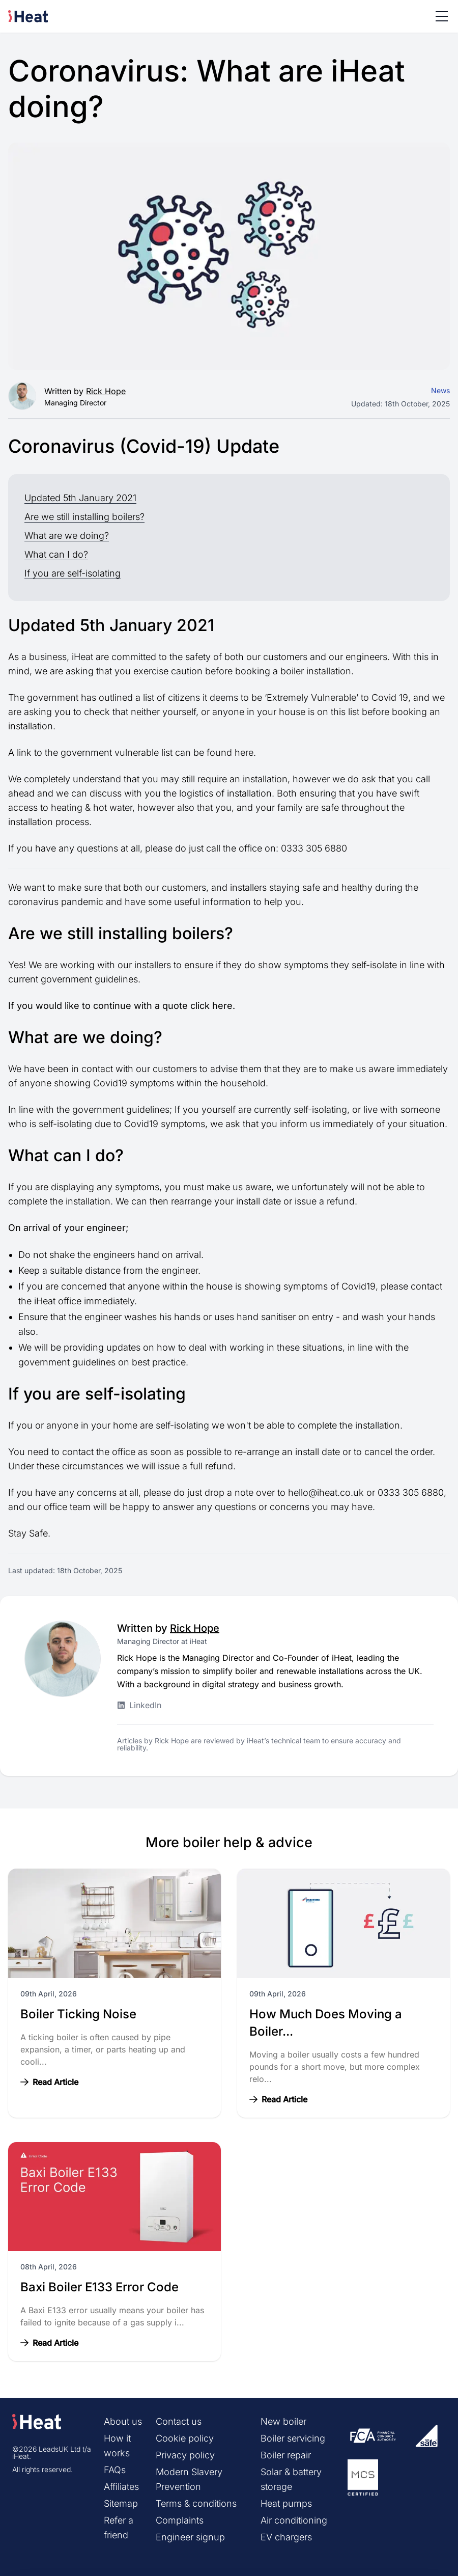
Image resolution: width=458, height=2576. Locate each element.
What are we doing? (66, 535)
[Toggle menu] (442, 16)
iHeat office (57, 1301)
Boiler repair (286, 2455)
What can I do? (56, 554)
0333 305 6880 (314, 848)
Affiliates (121, 2486)
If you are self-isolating (72, 573)
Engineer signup (190, 2537)
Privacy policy (185, 2455)
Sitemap (121, 2503)
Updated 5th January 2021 (80, 497)
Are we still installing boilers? (84, 516)
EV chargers (286, 2537)
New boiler (283, 2421)
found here (230, 752)
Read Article (49, 2082)
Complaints (180, 2520)
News (440, 390)
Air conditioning (294, 2520)
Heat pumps (286, 2503)
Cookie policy (185, 2438)
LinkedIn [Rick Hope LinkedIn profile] (139, 1705)
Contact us (179, 2421)
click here (211, 1005)
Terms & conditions (196, 2503)
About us (123, 2421)
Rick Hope (106, 391)
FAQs (115, 2469)
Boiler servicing (293, 2438)
